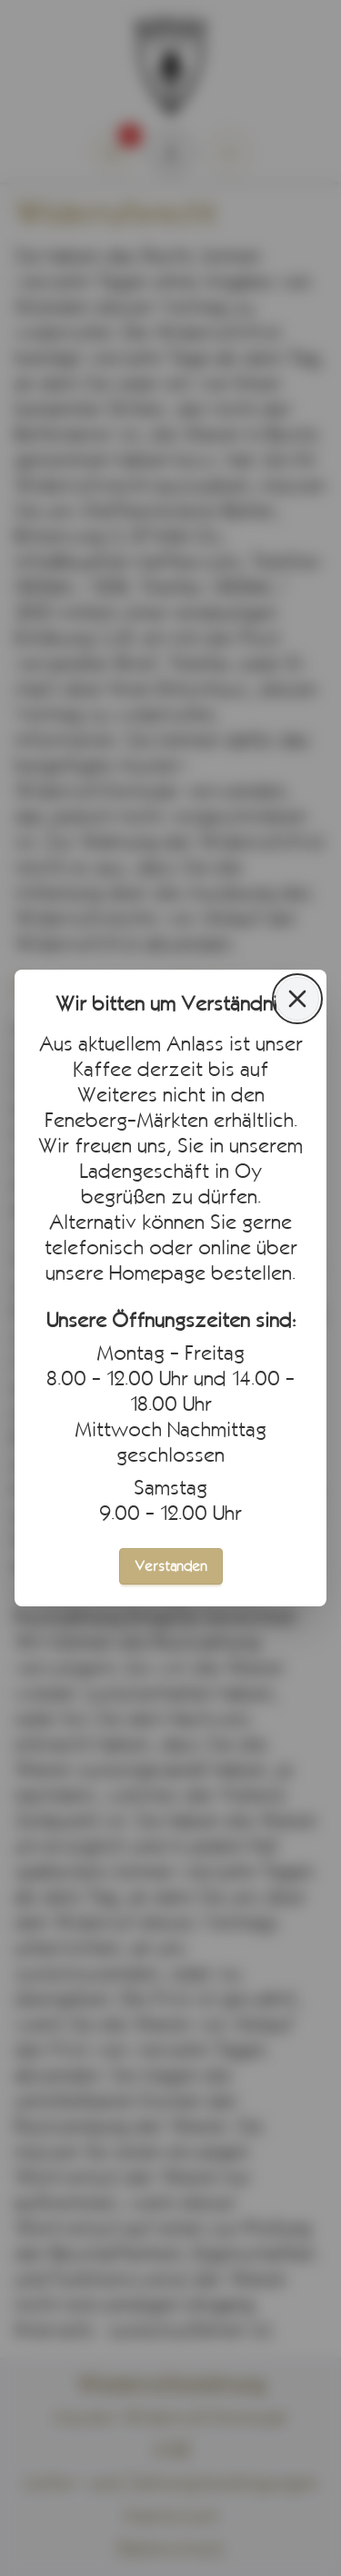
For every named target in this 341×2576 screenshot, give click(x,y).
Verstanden (171, 1566)
